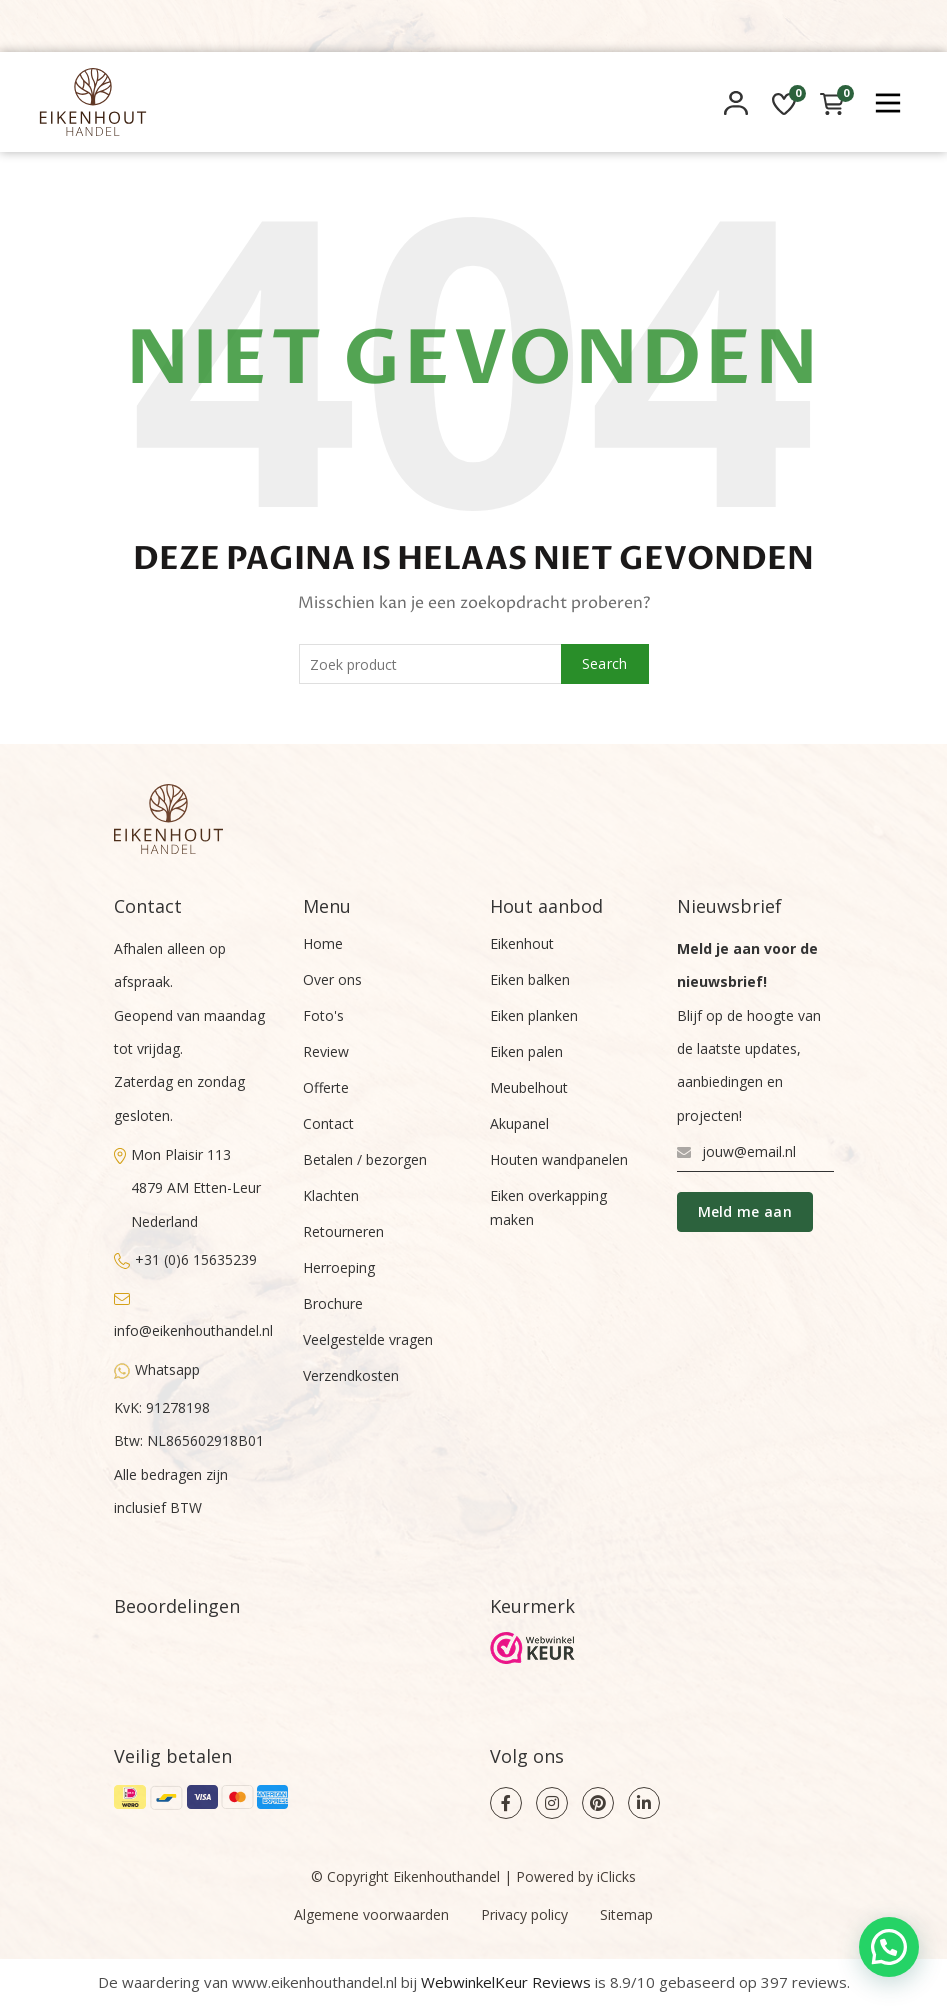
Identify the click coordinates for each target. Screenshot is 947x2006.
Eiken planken (534, 1015)
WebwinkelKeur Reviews (506, 1982)
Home (323, 943)
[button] (889, 1947)
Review (326, 1051)
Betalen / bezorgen (365, 1159)
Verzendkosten (351, 1375)
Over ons (332, 979)
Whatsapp (157, 1369)
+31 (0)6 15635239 (185, 1259)
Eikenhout (522, 943)
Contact (328, 1123)
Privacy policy (524, 1914)
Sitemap (626, 1914)
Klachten (331, 1195)
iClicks (616, 1876)
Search (605, 663)
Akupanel (519, 1123)
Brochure (333, 1303)
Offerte (326, 1087)
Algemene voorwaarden (371, 1914)
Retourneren (343, 1231)
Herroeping (339, 1267)
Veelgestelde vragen (368, 1339)
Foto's (323, 1015)
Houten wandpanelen (559, 1159)
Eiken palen (526, 1051)
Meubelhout (529, 1087)
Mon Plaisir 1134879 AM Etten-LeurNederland (187, 1188)
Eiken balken (530, 979)
